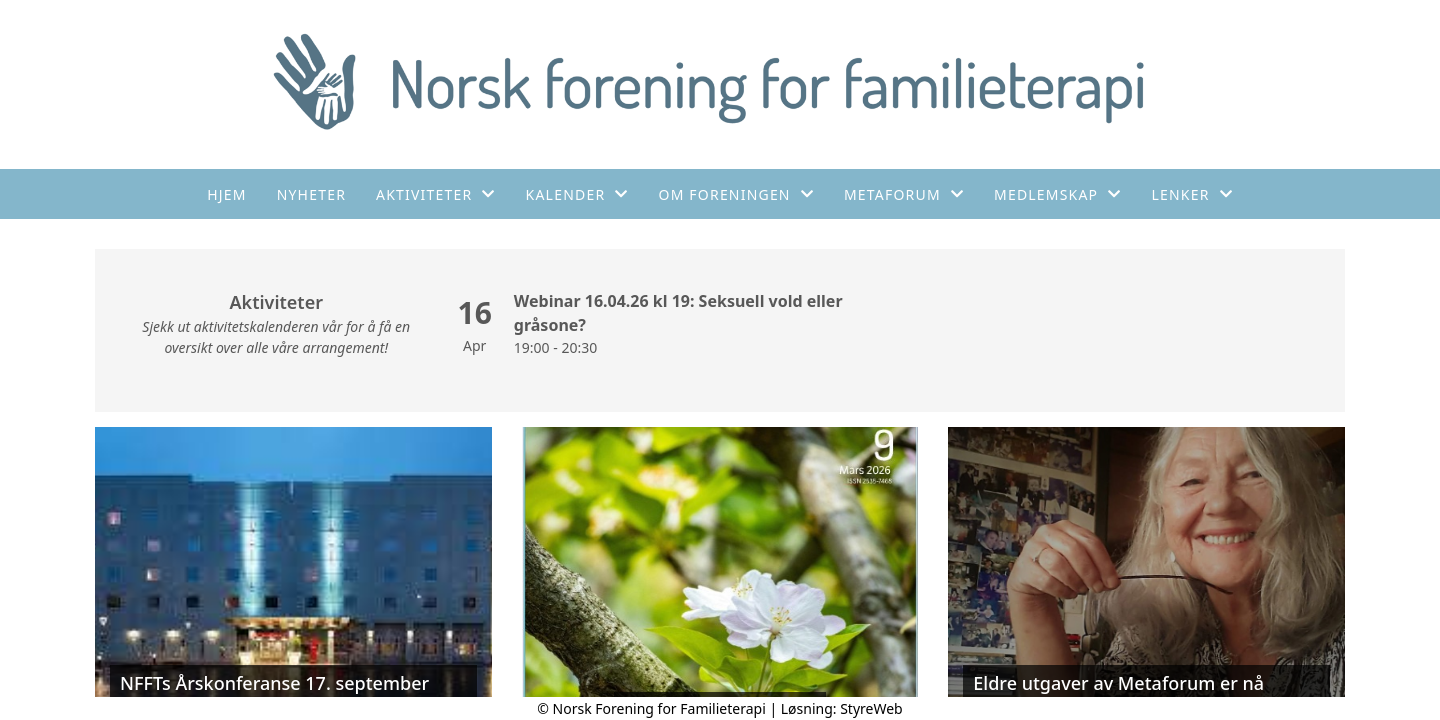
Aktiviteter (436, 194)
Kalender (577, 194)
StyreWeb (871, 708)
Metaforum (904, 194)
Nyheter (311, 194)
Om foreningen (736, 194)
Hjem (226, 194)
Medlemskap (1058, 194)
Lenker (1192, 194)
